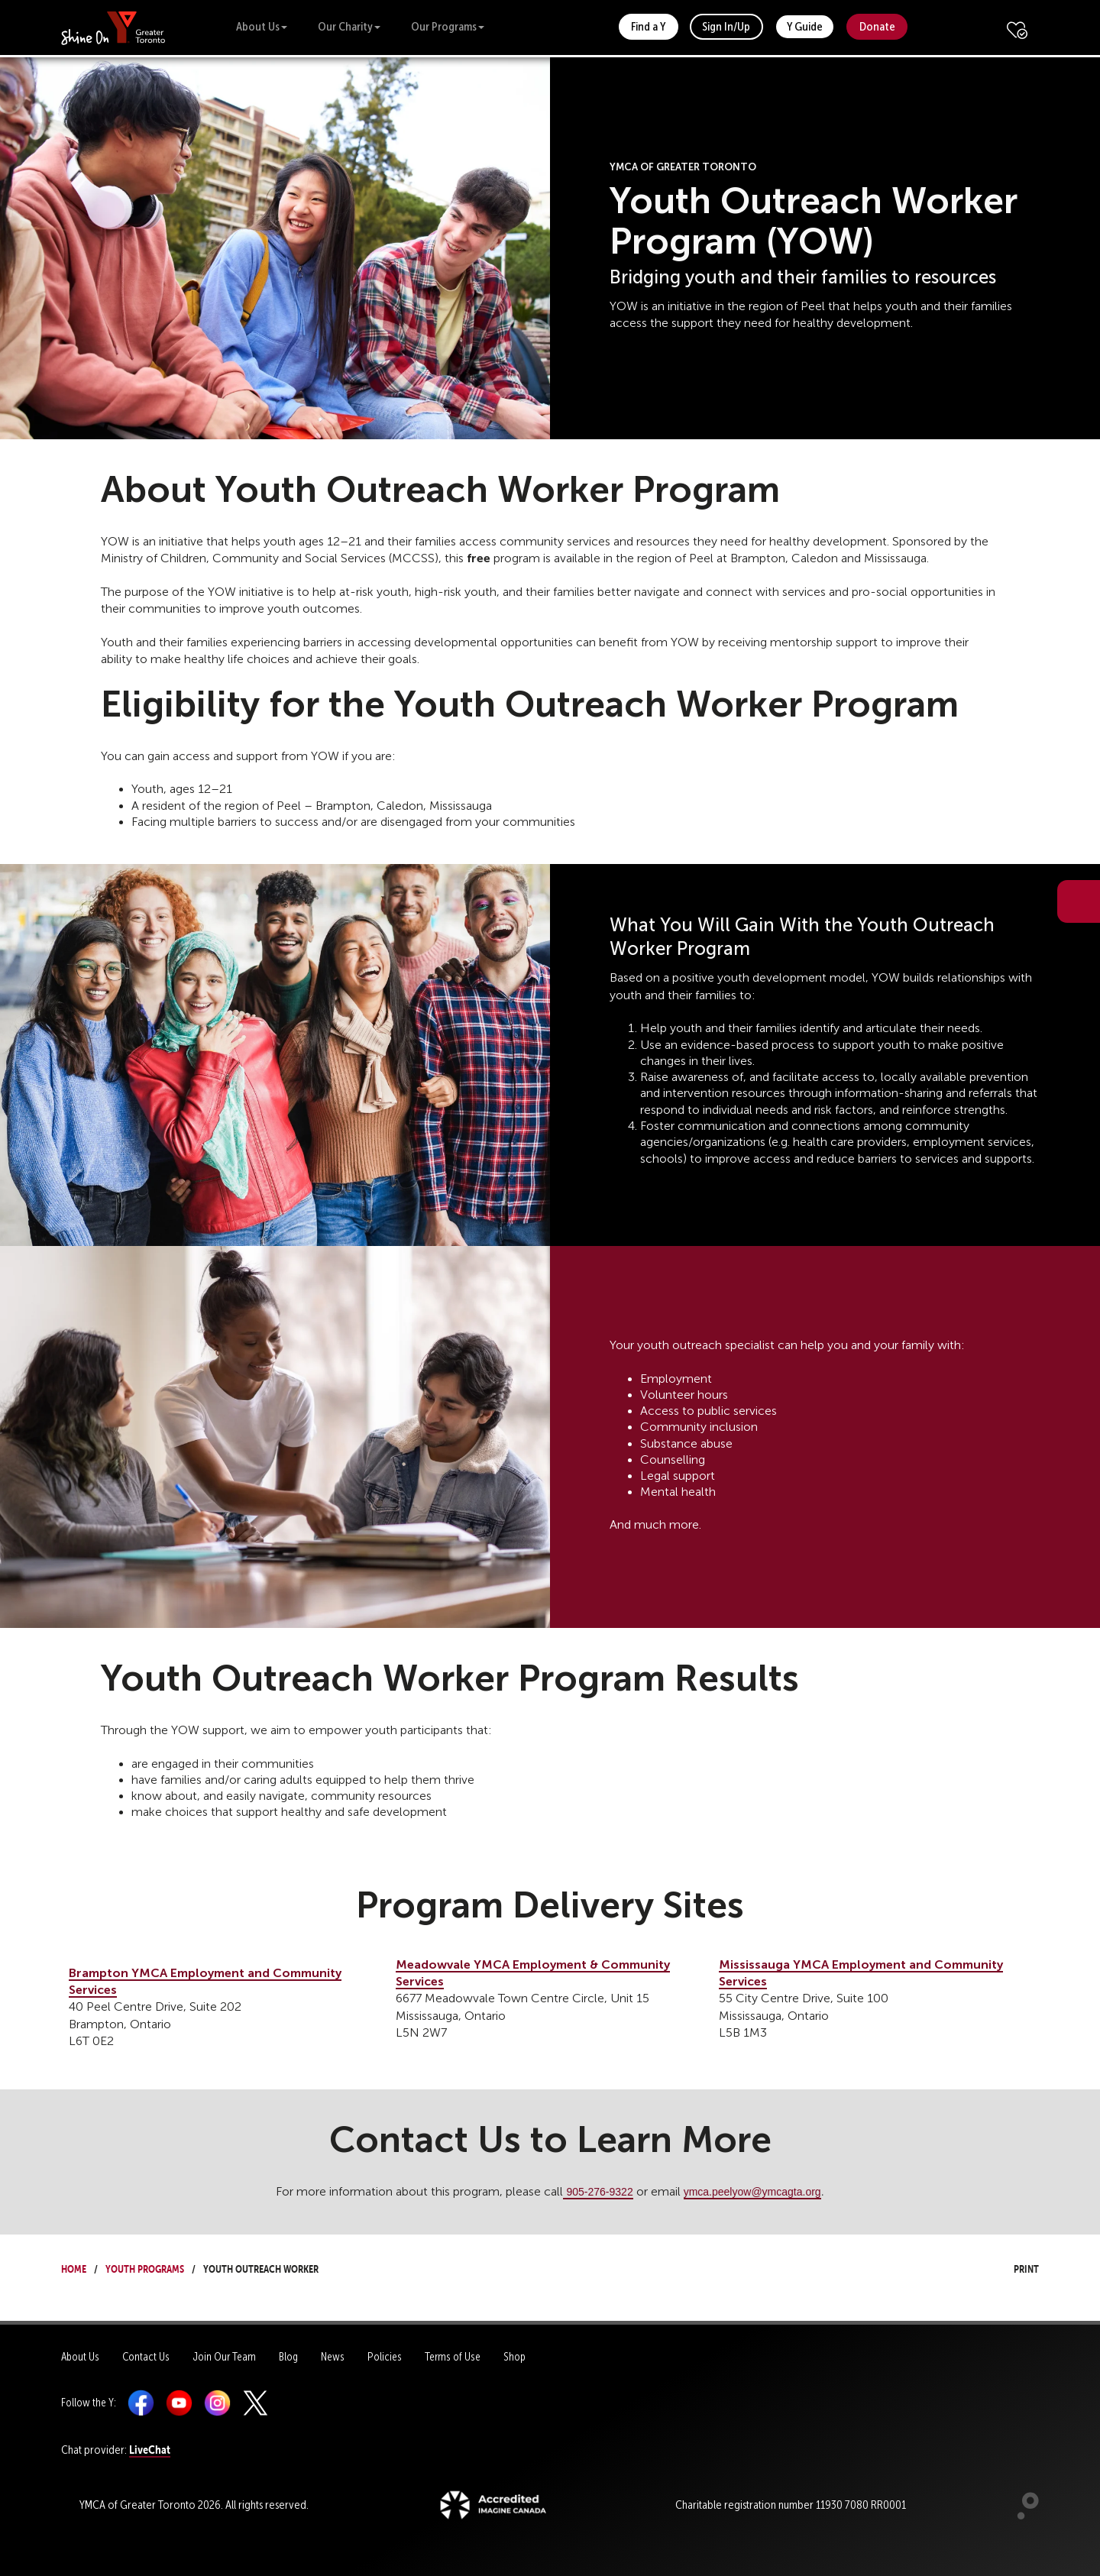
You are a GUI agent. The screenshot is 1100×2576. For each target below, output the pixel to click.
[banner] (113, 27)
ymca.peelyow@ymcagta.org (752, 2192)
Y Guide (805, 26)
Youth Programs (144, 2267)
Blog (288, 2357)
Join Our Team (224, 2357)
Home (73, 2267)
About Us (261, 26)
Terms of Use (452, 2357)
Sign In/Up (726, 26)
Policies (384, 2357)
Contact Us (146, 2357)
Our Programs (447, 26)
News (333, 2357)
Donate (877, 26)
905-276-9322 (599, 2192)
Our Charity (349, 26)
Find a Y (648, 26)
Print (1012, 2267)
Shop (514, 2357)
